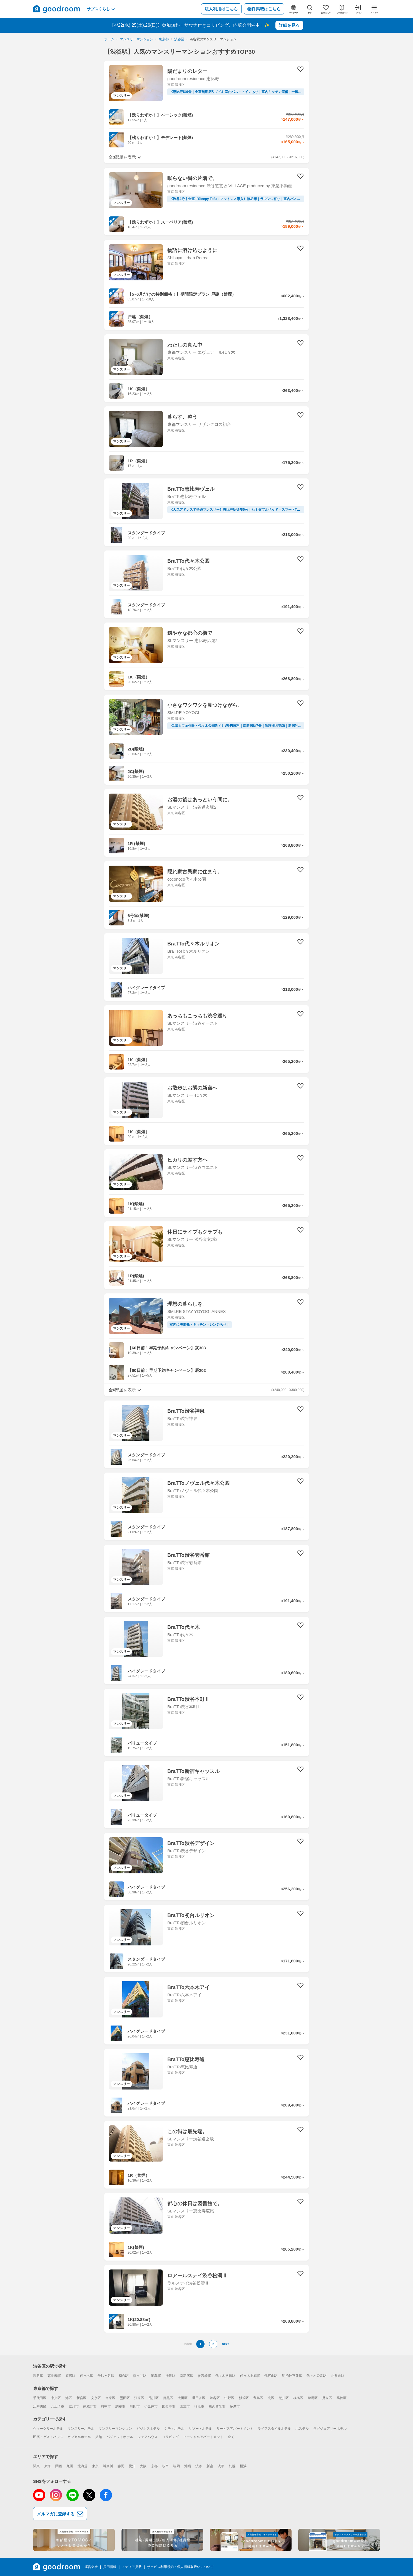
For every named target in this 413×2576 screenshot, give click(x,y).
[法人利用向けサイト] (162, 2540)
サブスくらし (101, 9)
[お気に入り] (326, 9)
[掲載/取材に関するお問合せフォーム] (339, 2540)
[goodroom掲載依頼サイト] (251, 2540)
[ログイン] (358, 9)
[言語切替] (293, 9)
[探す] (310, 9)
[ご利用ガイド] (342, 9)
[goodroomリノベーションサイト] (74, 2540)
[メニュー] (374, 9)
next (225, 2344)
